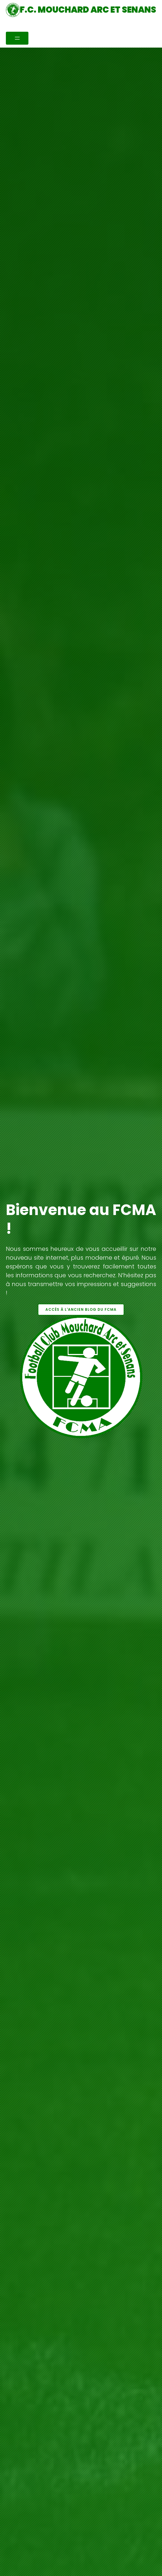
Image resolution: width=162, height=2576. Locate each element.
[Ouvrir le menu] (17, 38)
